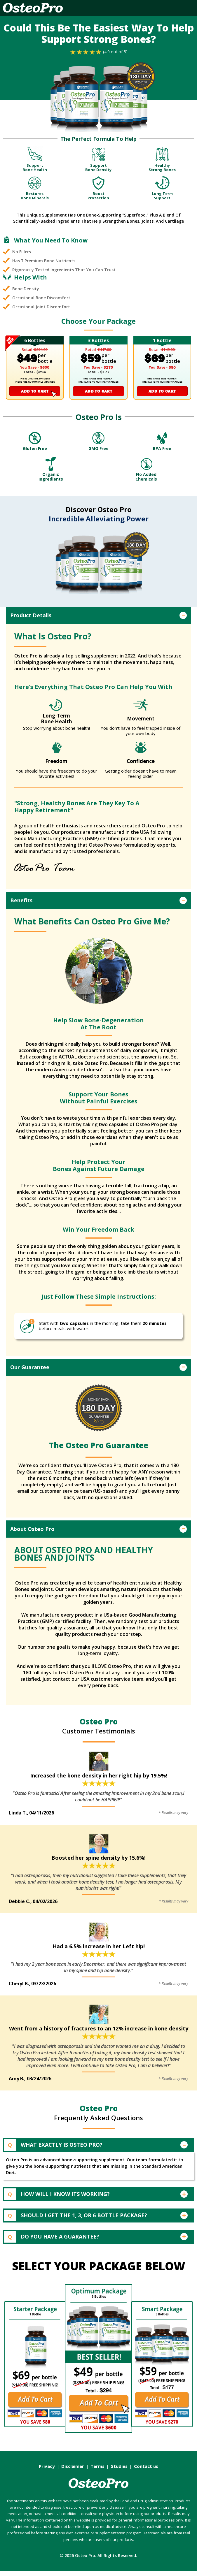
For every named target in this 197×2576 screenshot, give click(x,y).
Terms (99, 2471)
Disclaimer (74, 2471)
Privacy (49, 2471)
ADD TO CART (34, 391)
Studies (121, 2471)
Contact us (146, 2471)
